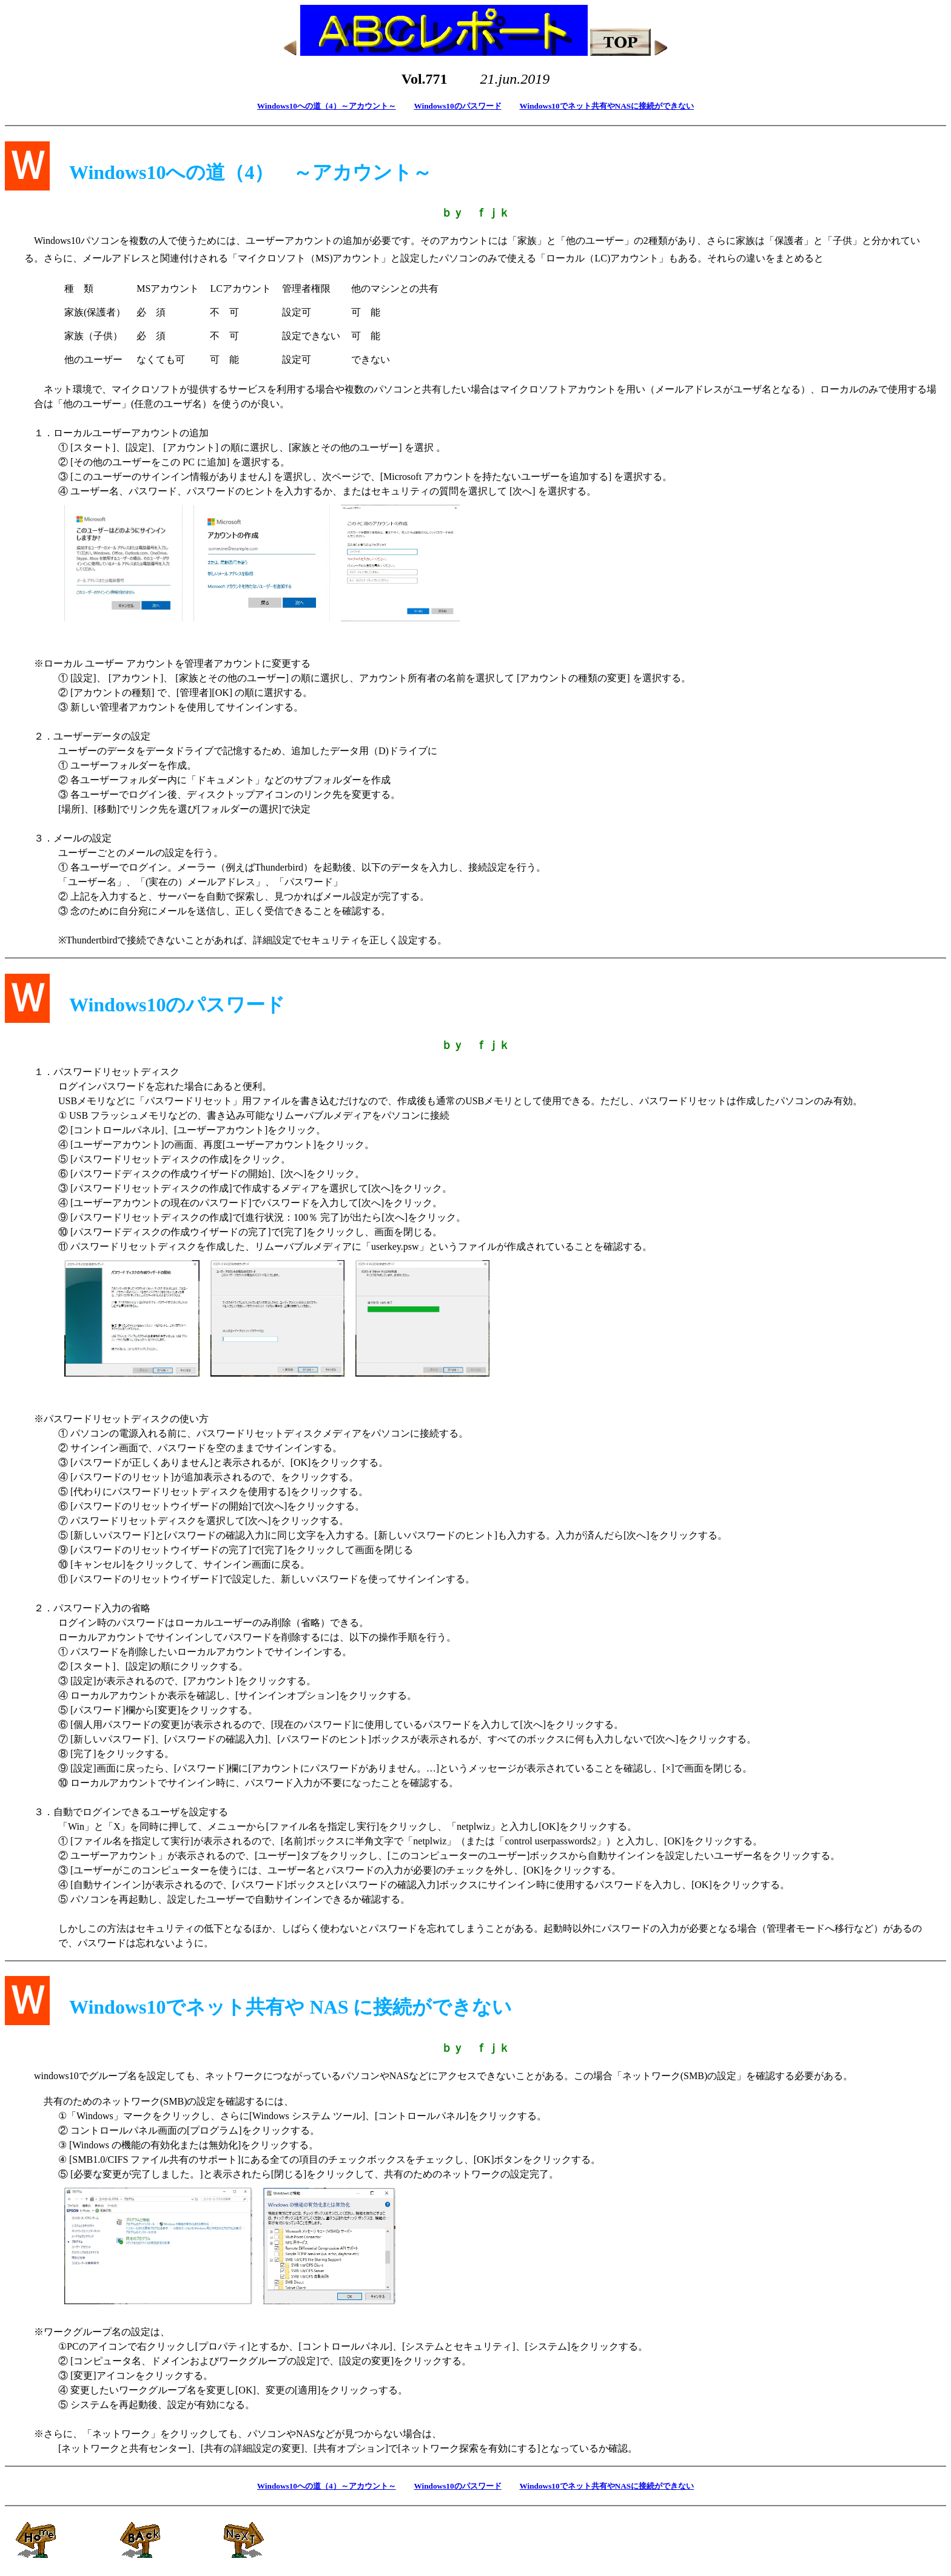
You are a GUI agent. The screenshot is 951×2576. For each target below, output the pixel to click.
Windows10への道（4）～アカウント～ (326, 105)
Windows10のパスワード (457, 105)
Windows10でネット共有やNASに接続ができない (606, 105)
